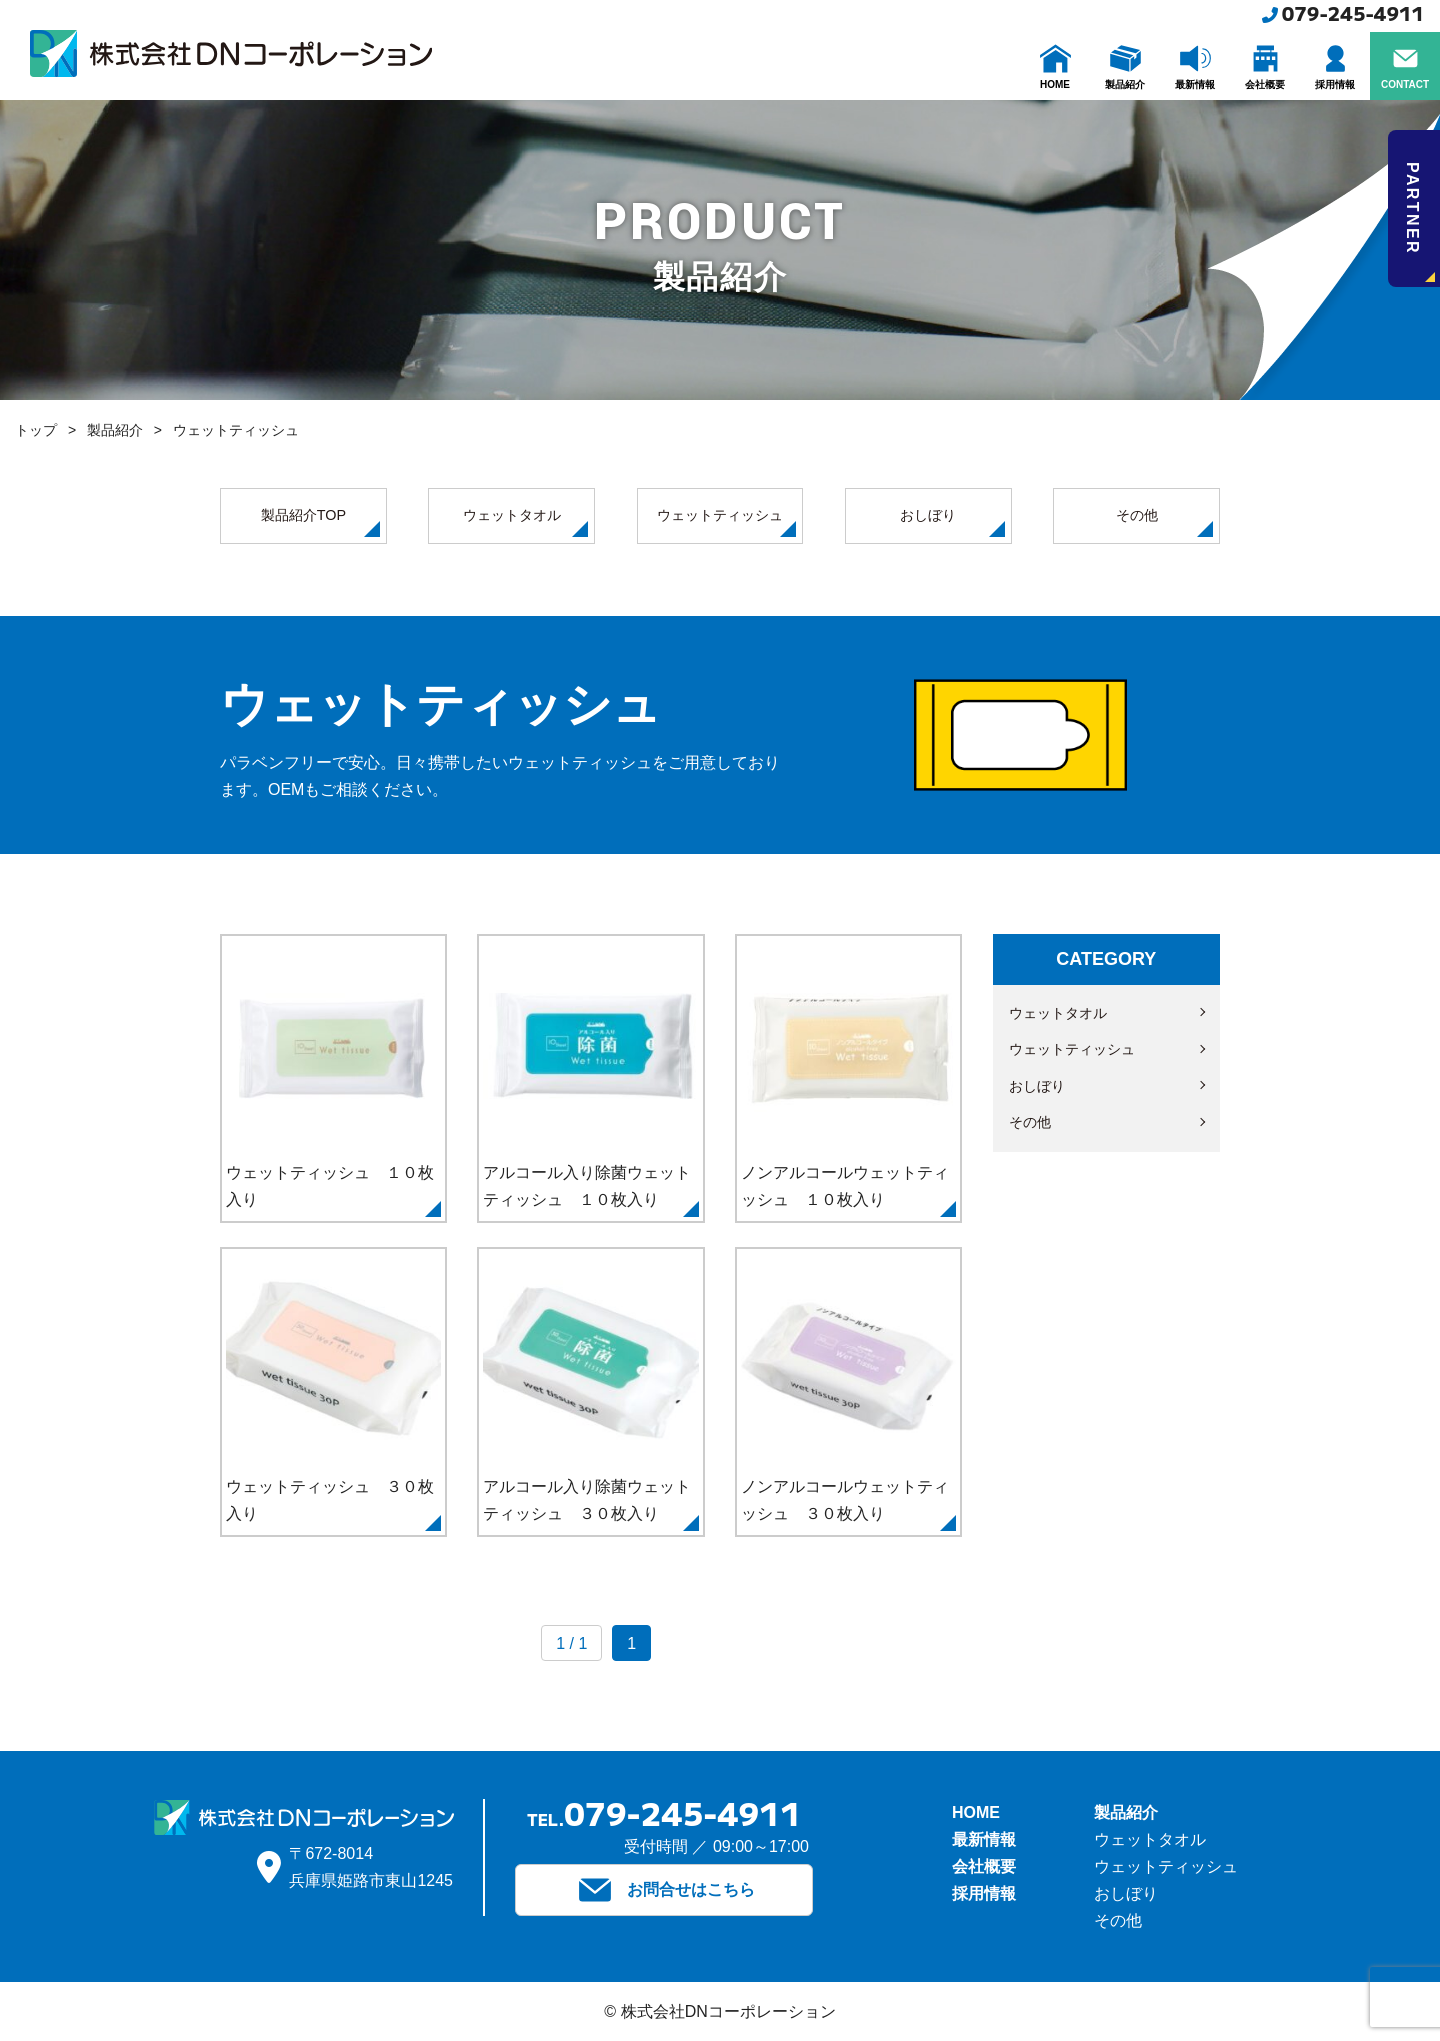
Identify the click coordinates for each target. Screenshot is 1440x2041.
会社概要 (984, 1866)
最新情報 (984, 1839)
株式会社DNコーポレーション (231, 53)
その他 (1164, 522)
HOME (976, 1812)
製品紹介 (115, 430)
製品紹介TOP (320, 522)
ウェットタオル (525, 522)
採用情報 (984, 1893)
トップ (36, 430)
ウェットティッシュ (726, 522)
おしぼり (952, 522)
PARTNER (1419, 222)
